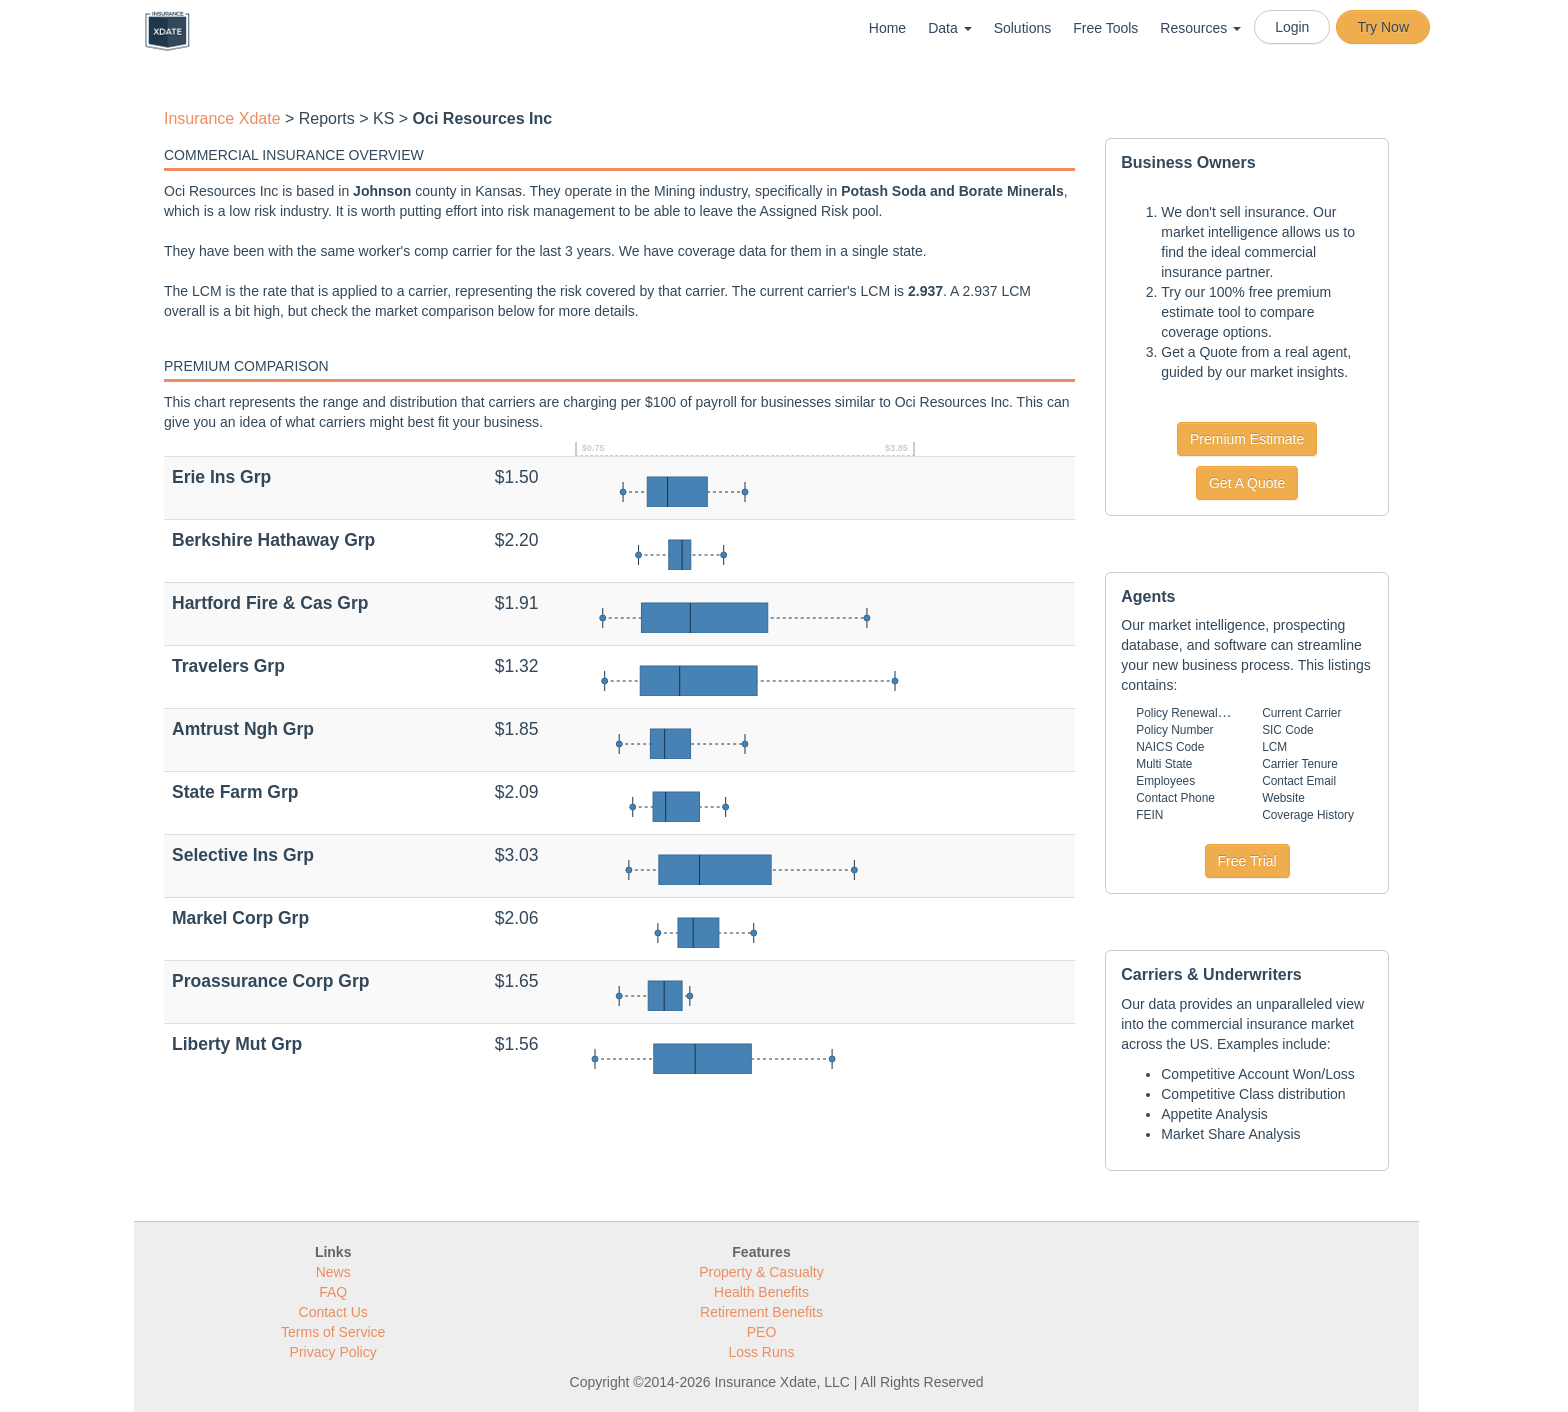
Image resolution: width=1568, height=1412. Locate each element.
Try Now (1383, 27)
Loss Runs (761, 1352)
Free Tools (1105, 28)
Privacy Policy (333, 1352)
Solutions (1023, 28)
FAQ (333, 1292)
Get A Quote (1247, 483)
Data (949, 28)
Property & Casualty (761, 1272)
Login (1292, 27)
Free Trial (1247, 861)
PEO (762, 1332)
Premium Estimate (1247, 439)
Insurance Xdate (222, 118)
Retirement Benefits (761, 1312)
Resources (1200, 28)
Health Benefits (761, 1292)
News (333, 1272)
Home (887, 28)
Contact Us (333, 1312)
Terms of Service (333, 1332)
